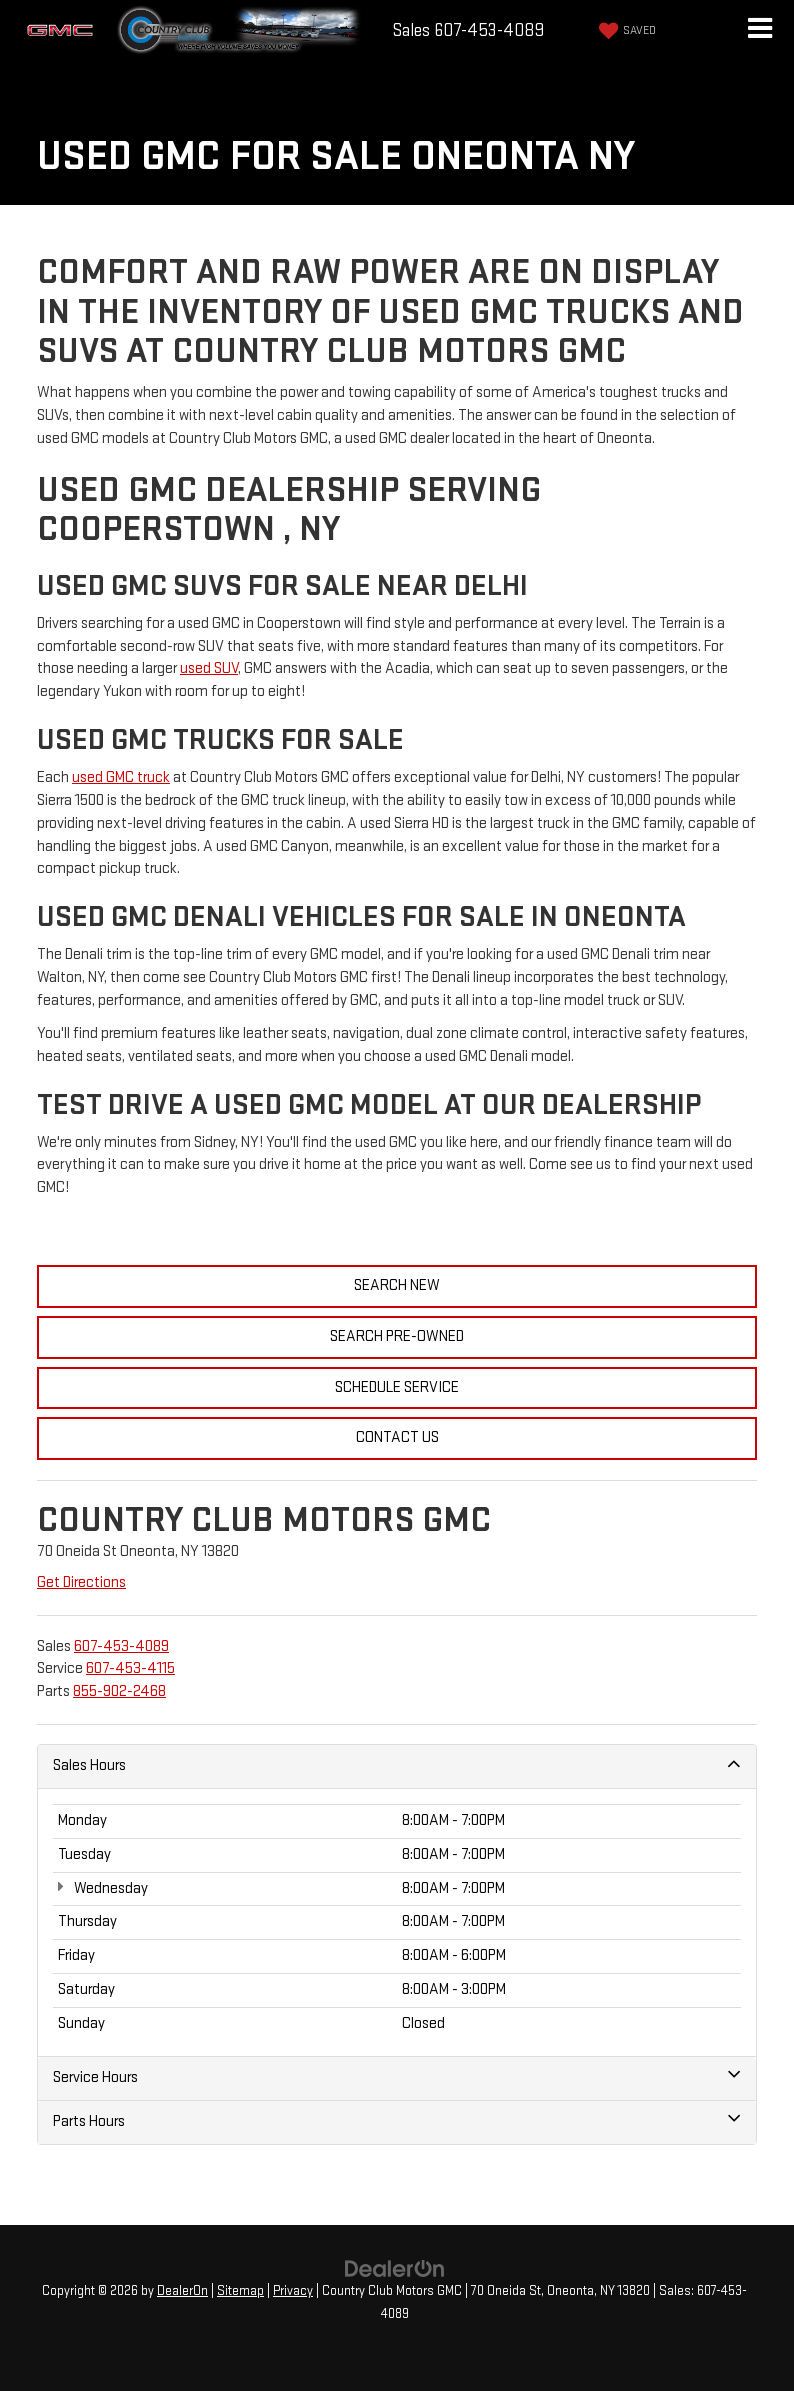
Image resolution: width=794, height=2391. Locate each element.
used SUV (209, 668)
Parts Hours (397, 2121)
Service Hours (397, 2077)
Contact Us (397, 1437)
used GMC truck (121, 777)
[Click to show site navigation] (759, 31)
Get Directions (81, 1582)
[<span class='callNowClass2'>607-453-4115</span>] (130, 1668)
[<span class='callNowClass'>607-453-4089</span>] (121, 1646)
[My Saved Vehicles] (625, 30)
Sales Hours (397, 1765)
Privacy (293, 2291)
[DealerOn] (395, 2268)
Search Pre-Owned (397, 1336)
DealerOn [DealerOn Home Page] (182, 2291)
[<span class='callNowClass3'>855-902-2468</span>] (119, 1691)
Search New (397, 1285)
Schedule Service (397, 1387)
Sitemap (240, 2291)
